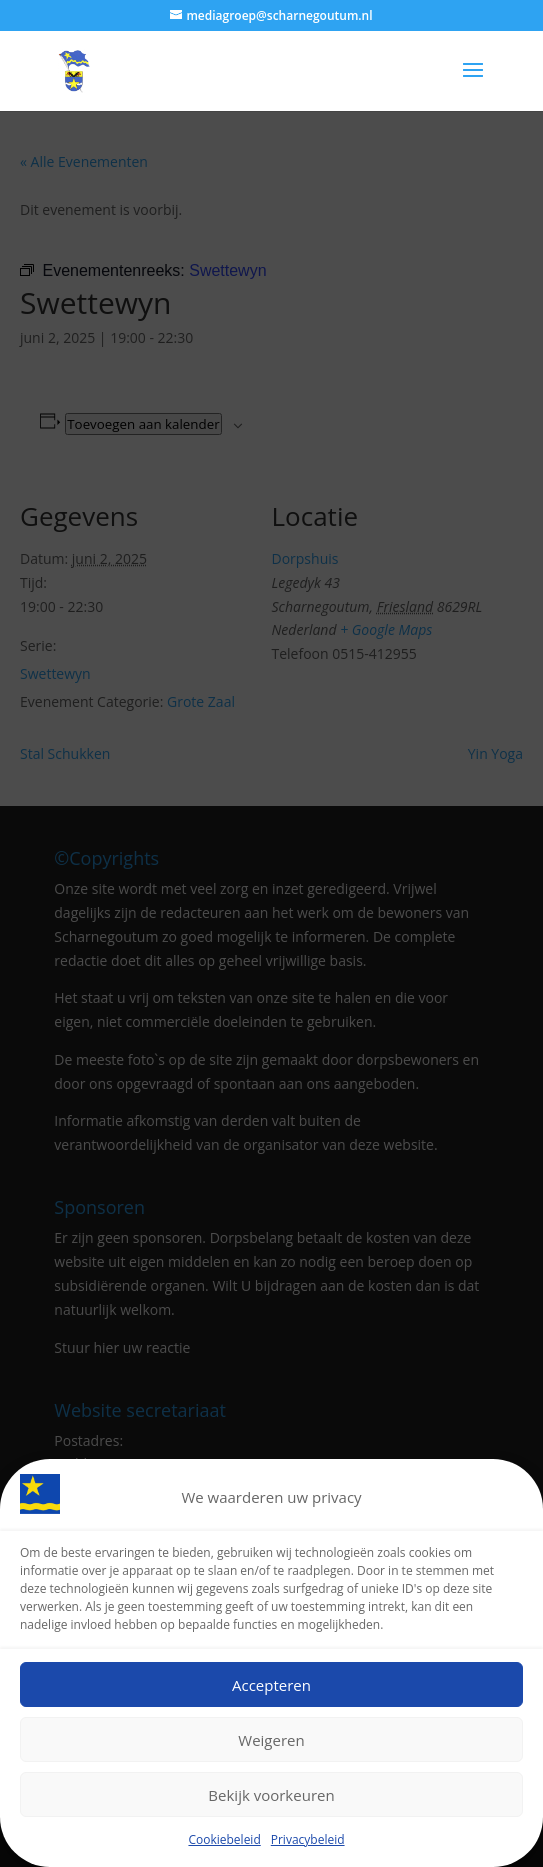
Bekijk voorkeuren (271, 1795)
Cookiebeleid (224, 1840)
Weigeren (271, 1740)
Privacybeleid (308, 1840)
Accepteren (271, 1685)
